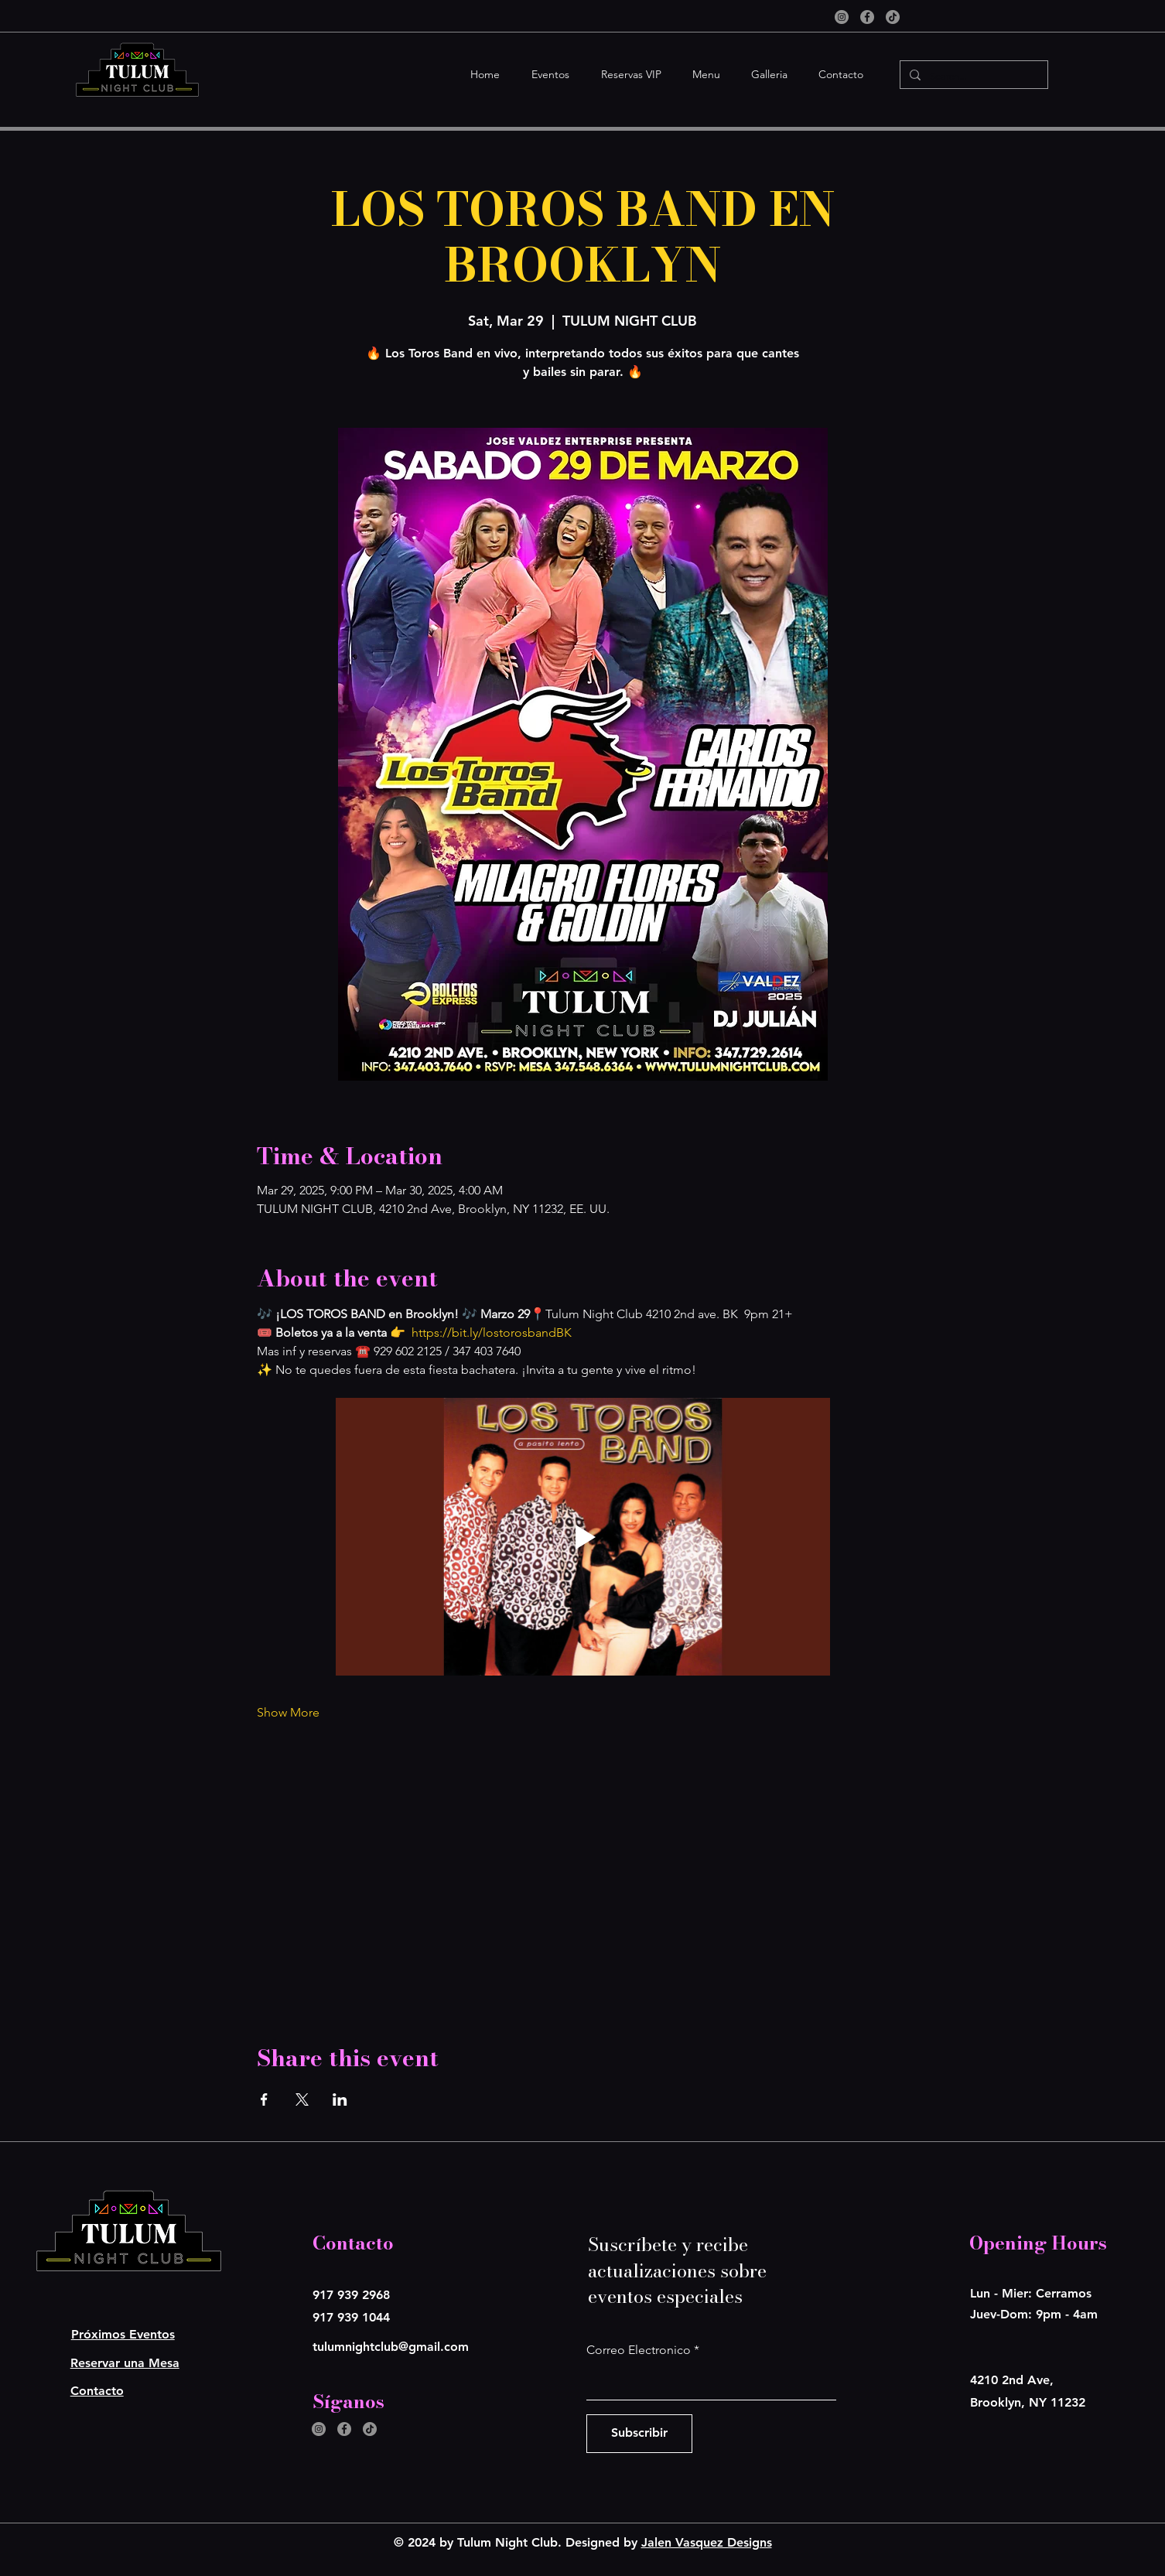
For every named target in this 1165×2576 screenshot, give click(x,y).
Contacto (97, 2390)
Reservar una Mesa (124, 2363)
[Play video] (583, 1537)
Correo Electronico (638, 2350)
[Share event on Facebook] (264, 2099)
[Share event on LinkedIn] (340, 2099)
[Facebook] (867, 17)
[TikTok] (893, 17)
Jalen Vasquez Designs (706, 2542)
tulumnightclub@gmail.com (391, 2346)
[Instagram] (842, 17)
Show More (288, 1712)
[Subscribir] (639, 2433)
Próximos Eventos (123, 2334)
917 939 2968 (351, 2294)
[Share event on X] (302, 2099)
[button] (546, 74)
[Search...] (972, 76)
